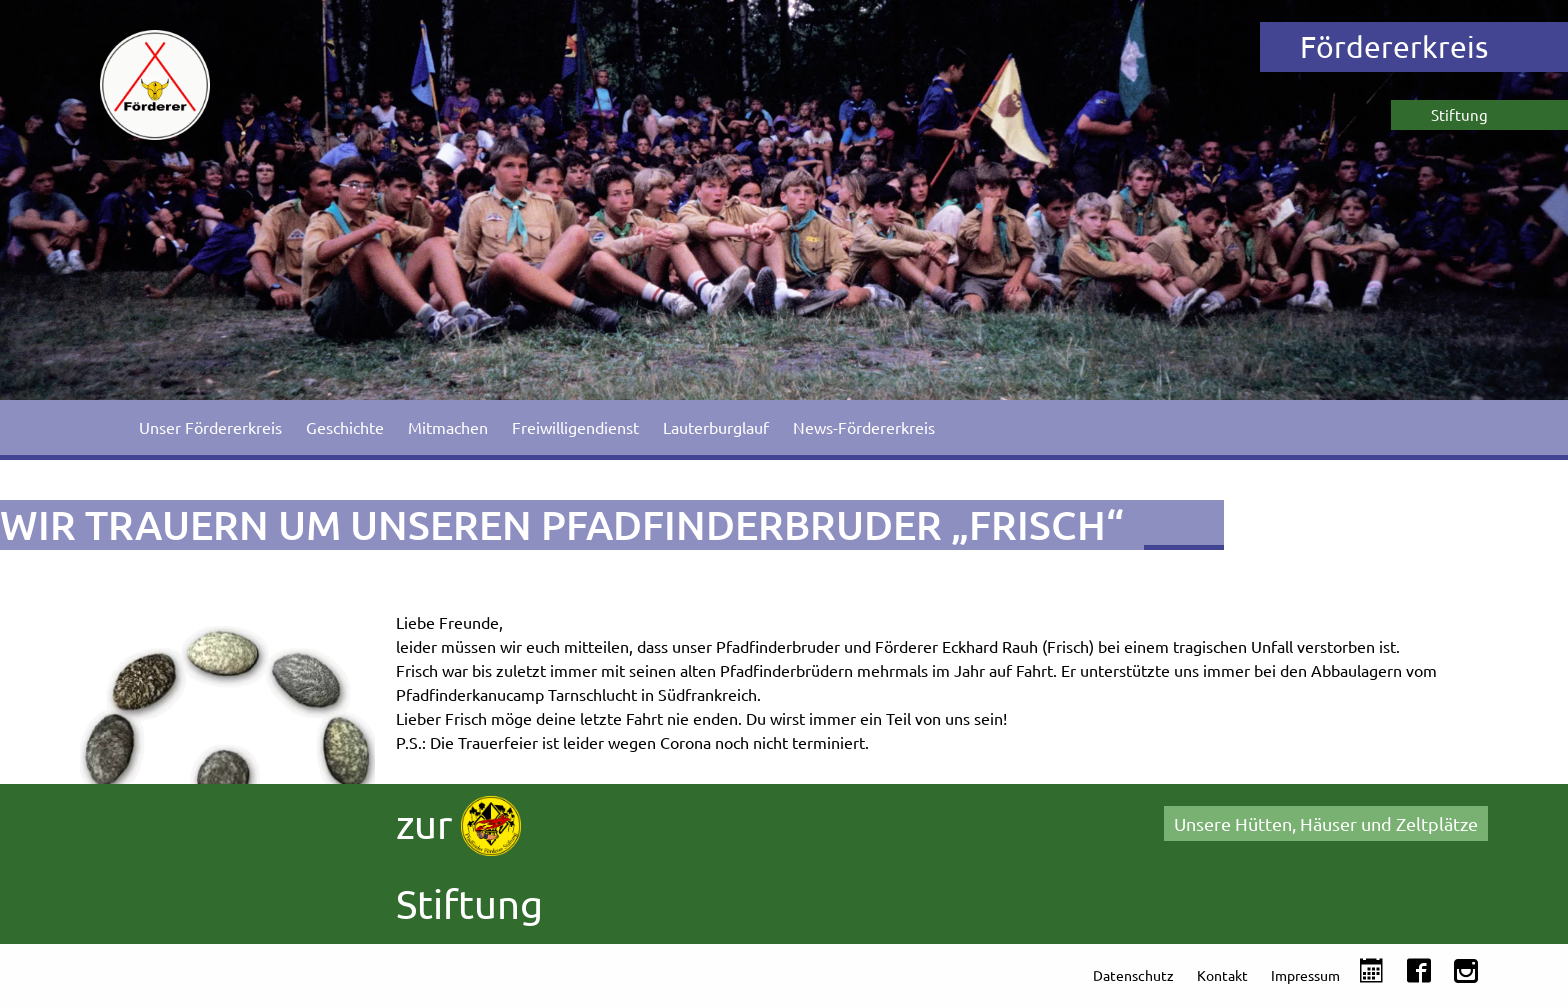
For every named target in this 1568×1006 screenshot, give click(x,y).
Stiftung (1459, 114)
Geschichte (345, 427)
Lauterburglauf (716, 427)
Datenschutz (1133, 975)
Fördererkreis (1394, 46)
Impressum (1305, 975)
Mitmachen (448, 427)
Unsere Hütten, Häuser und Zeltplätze (1326, 823)
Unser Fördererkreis (210, 427)
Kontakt (1222, 975)
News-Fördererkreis (864, 427)
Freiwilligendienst (575, 427)
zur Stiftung (469, 861)
